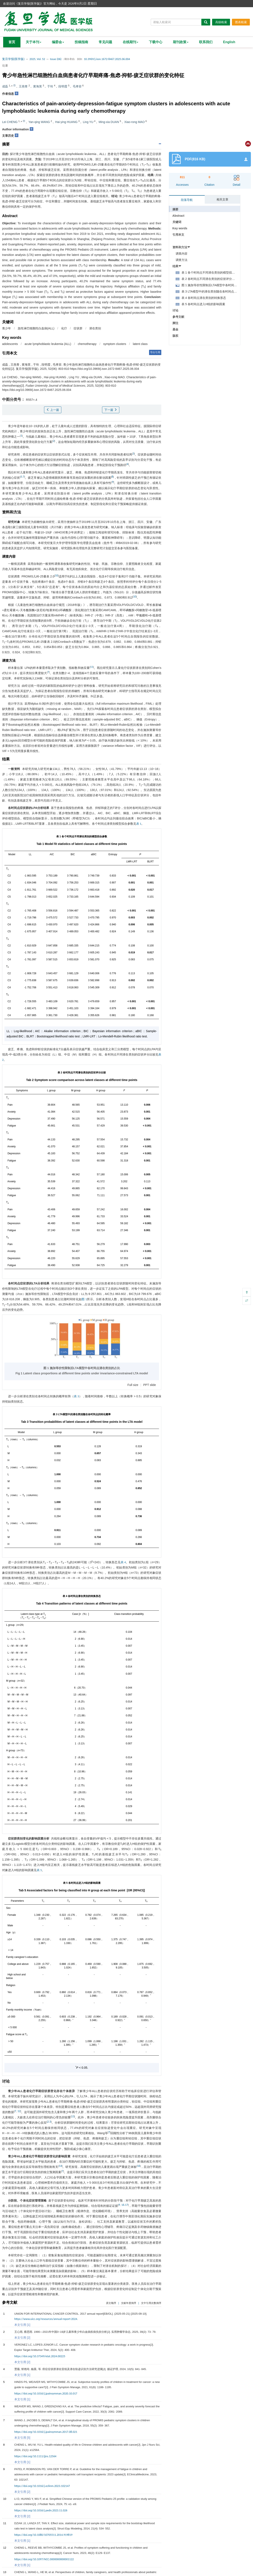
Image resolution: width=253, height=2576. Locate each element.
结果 (175, 266)
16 (138, 2166)
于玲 (50, 86)
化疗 (64, 328)
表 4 (123, 1562)
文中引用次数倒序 (151, 2303)
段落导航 (187, 200)
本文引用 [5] (22, 2437)
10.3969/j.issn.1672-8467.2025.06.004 (107, 59)
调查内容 (181, 253)
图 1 (84, 1299)
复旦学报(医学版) (13, 59)
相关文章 (222, 199)
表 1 (138, 824)
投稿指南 (81, 42)
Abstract (178, 215)
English (229, 42)
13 (72, 2116)
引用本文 (178, 234)
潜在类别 (95, 328)
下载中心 (155, 42)
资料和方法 (179, 247)
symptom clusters (114, 344)
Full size (133, 1385)
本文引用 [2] (22, 2337)
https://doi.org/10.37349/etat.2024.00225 (39, 2356)
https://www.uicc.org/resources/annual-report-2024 (45, 2319)
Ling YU (88, 122)
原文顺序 (111, 2303)
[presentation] (18, 1294)
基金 (175, 329)
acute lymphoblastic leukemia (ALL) (47, 344)
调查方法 (181, 260)
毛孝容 (77, 86)
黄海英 (37, 86)
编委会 (58, 42)
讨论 (175, 310)
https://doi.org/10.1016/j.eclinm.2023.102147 (42, 2486)
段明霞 (62, 86)
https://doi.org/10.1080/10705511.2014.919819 (43, 2535)
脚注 (175, 323)
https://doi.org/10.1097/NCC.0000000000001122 (44, 2559)
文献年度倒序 (128, 2303)
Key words (179, 228)
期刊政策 (180, 42)
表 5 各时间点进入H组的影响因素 (203, 304)
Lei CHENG (9, 122)
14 (60, 2166)
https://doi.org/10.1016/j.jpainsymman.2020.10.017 (45, 2393)
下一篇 (110, 410)
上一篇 (52, 410)
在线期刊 (130, 42)
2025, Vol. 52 (37, 59)
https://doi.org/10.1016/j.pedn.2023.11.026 (40, 2510)
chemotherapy (87, 344)
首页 (11, 42)
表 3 (76, 1396)
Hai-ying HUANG (66, 122)
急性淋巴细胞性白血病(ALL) (36, 328)
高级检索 (221, 22)
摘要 (175, 209)
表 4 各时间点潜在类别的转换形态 (204, 297)
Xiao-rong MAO (134, 122)
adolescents (10, 344)
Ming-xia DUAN (109, 122)
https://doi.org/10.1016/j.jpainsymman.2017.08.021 (45, 2432)
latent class (140, 344)
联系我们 (206, 42)
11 (91, 667)
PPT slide (149, 1385)
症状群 (78, 328)
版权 (175, 335)
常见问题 (105, 42)
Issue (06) (56, 59)
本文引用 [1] (22, 2324)
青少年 (6, 328)
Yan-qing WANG (39, 122)
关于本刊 (33, 42)
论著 (5, 65)
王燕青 (23, 86)
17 (126, 2205)
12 (18, 2111)
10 (56, 575)
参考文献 (178, 316)
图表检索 (241, 22)
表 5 (39, 1870)
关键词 (176, 222)
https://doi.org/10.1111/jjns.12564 (35, 2456)
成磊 (5, 86)
